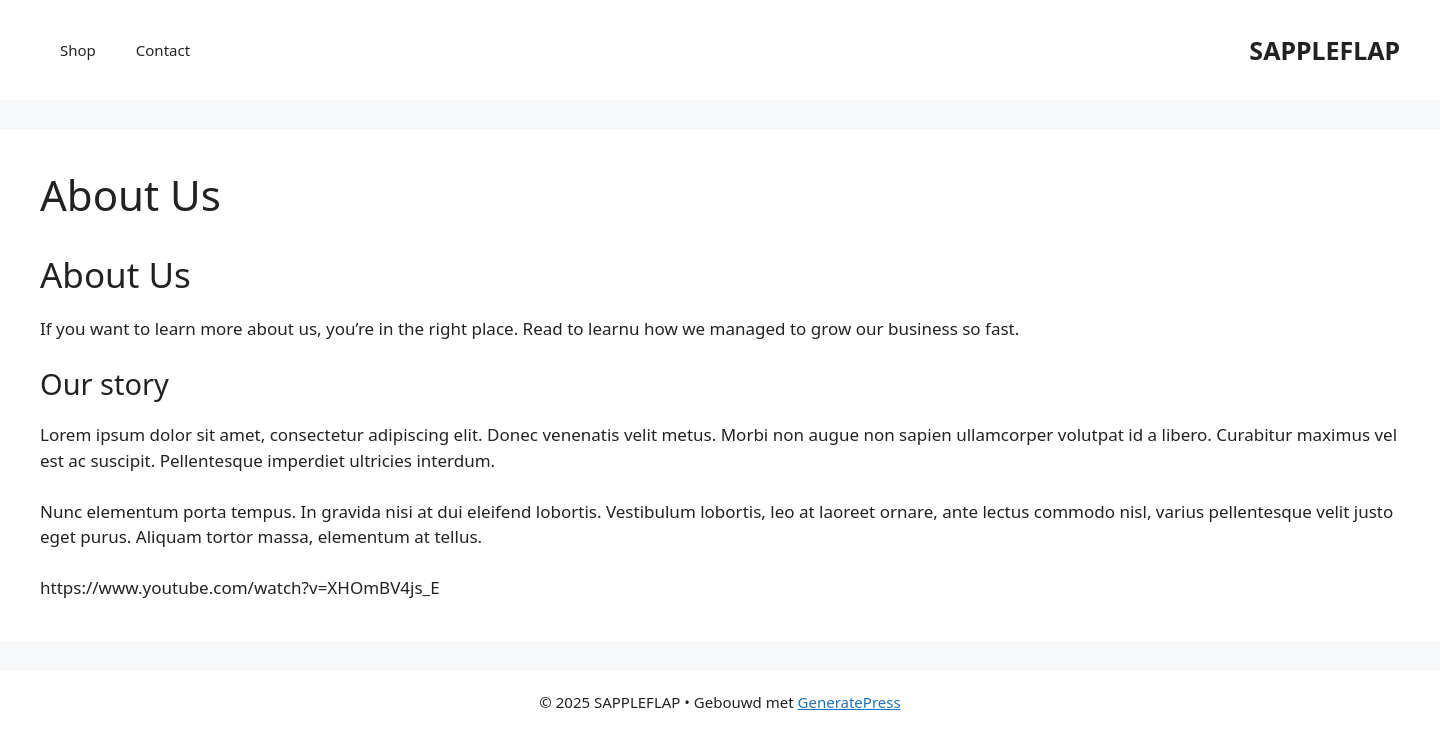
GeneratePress (849, 702)
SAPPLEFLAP (1324, 50)
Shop (78, 50)
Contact (163, 50)
